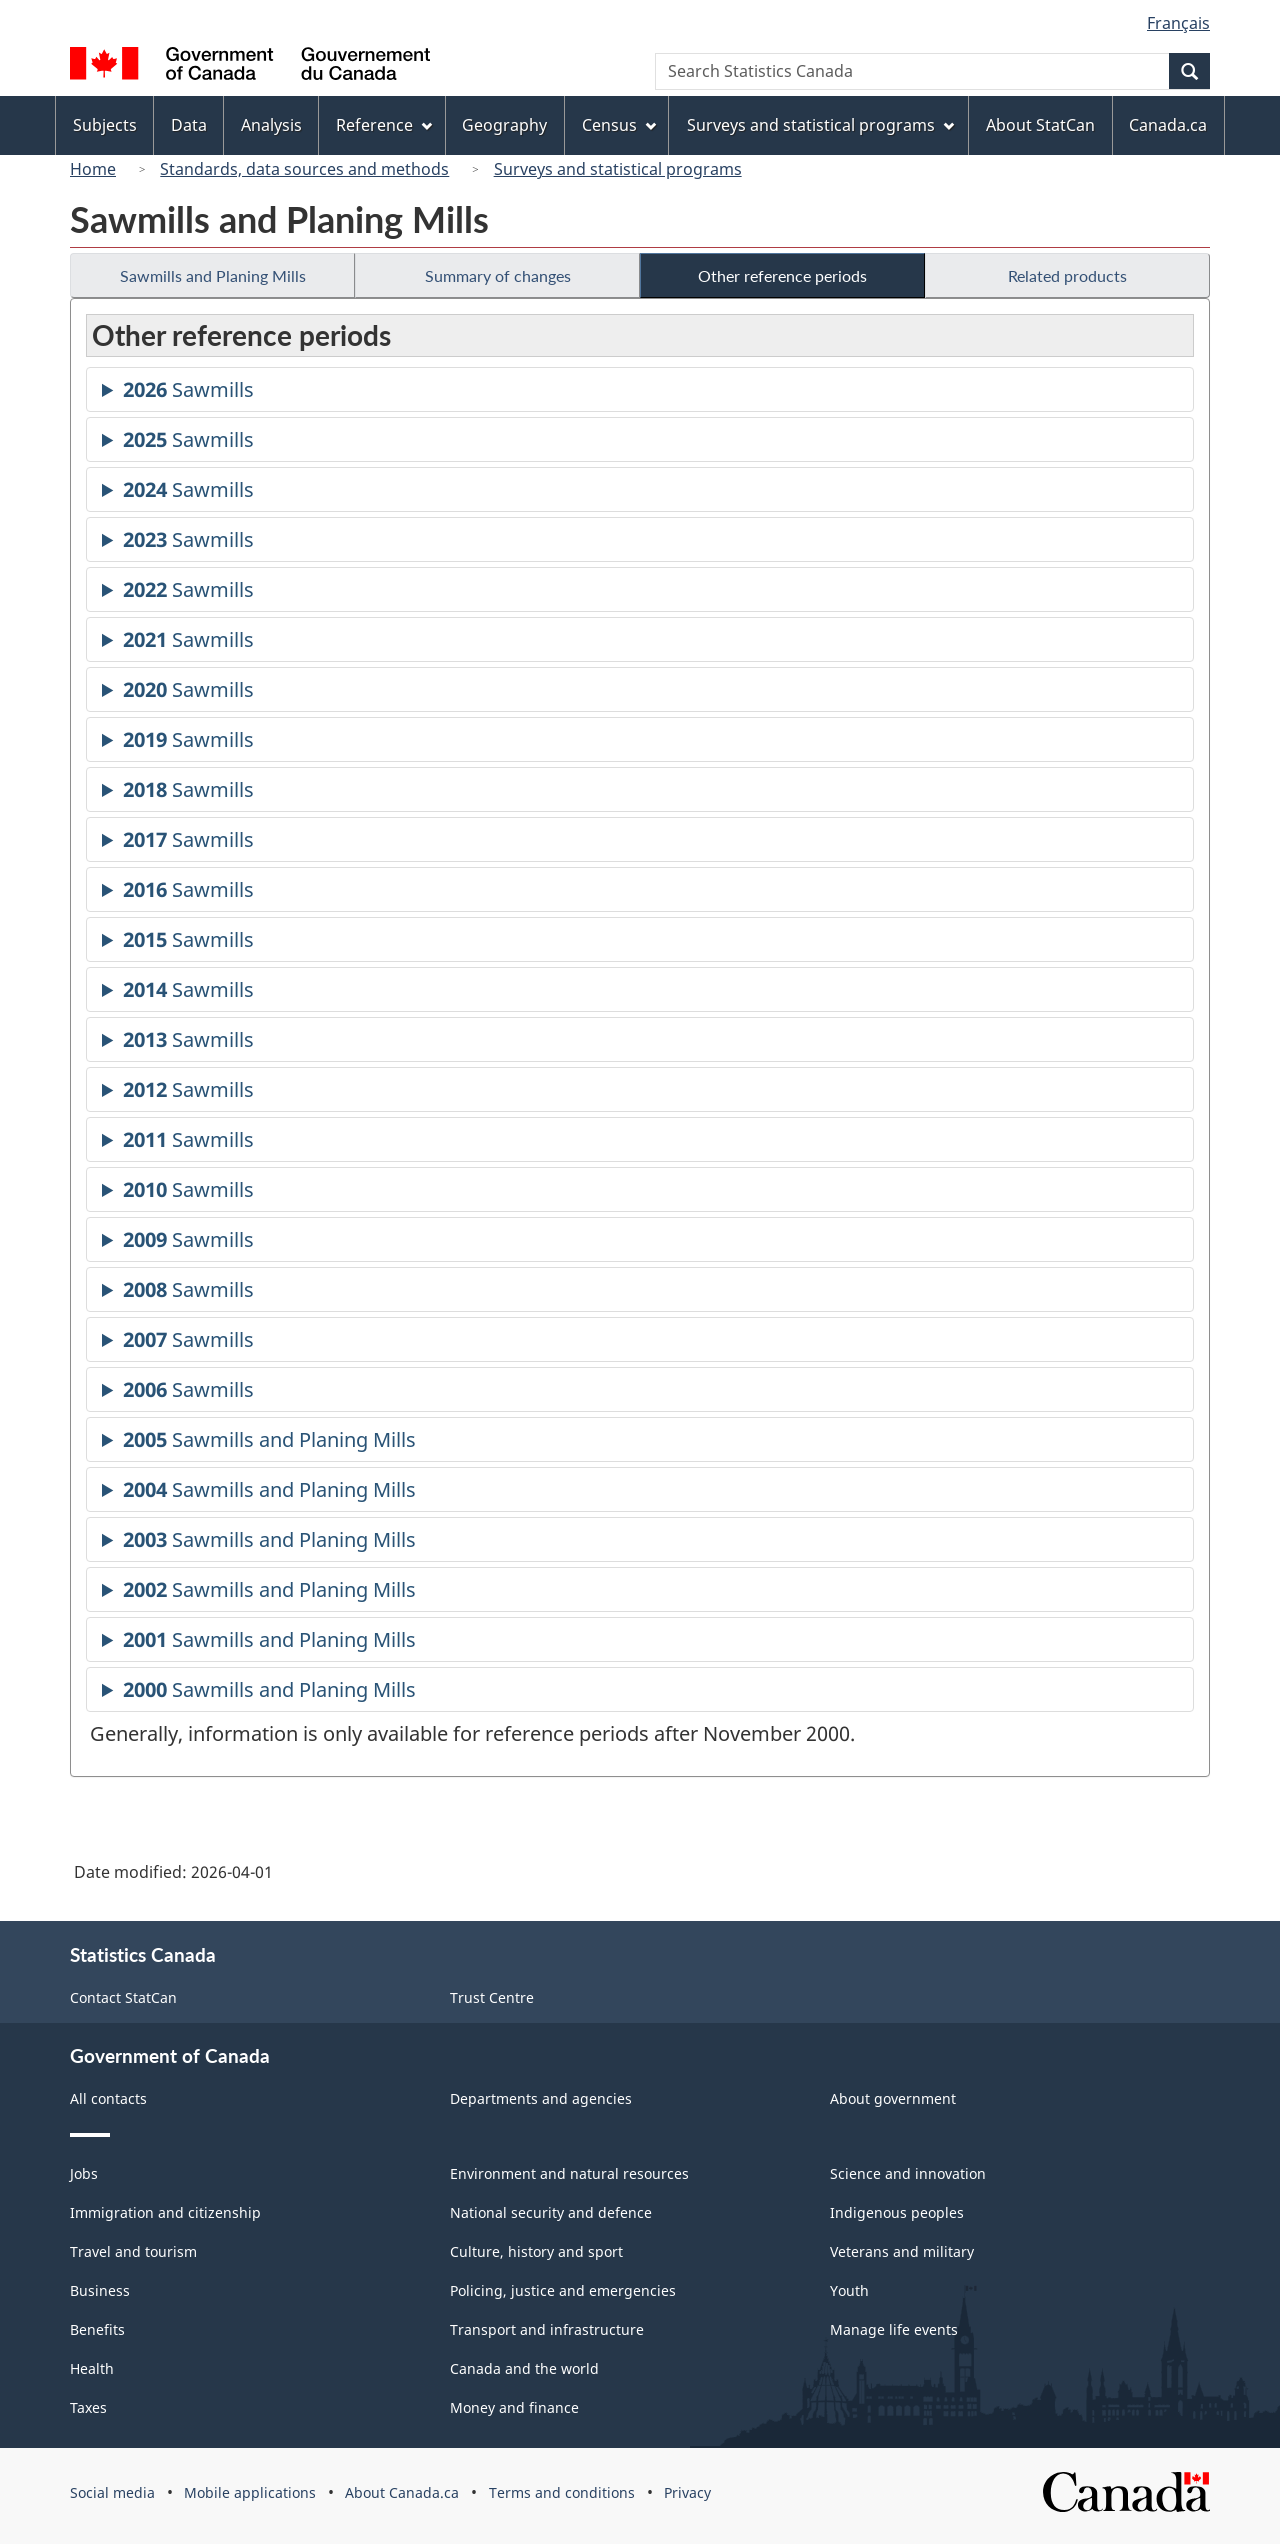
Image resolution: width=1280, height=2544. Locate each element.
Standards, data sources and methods (304, 169)
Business (100, 2290)
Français (1178, 23)
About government (893, 2098)
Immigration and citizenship (165, 2212)
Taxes (88, 2407)
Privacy (687, 2492)
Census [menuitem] (619, 125)
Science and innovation (908, 2173)
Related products (1067, 275)
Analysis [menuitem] (271, 125)
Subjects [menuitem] (105, 125)
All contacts (108, 2098)
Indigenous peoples (897, 2212)
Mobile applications (250, 2492)
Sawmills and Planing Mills (213, 275)
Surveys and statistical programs (618, 169)
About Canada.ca (402, 2492)
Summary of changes (498, 275)
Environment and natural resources (569, 2173)
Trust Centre (492, 1997)
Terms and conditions (562, 2492)
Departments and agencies (541, 2098)
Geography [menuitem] (504, 125)
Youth (849, 2290)
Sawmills (188, 392)
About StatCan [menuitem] (1040, 125)
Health (92, 2368)
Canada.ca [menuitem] (1168, 125)
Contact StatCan (123, 1997)
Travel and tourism (133, 2251)
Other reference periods (782, 275)
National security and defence (551, 2212)
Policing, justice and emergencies (563, 2290)
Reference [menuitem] (384, 125)
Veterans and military (902, 2251)
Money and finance (514, 2407)
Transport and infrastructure (547, 2329)
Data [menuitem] (189, 125)
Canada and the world (524, 2368)
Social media (112, 2492)
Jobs (84, 2173)
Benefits (97, 2329)
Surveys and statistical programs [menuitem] (820, 125)
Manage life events (894, 2329)
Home (93, 169)
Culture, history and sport (536, 2251)
